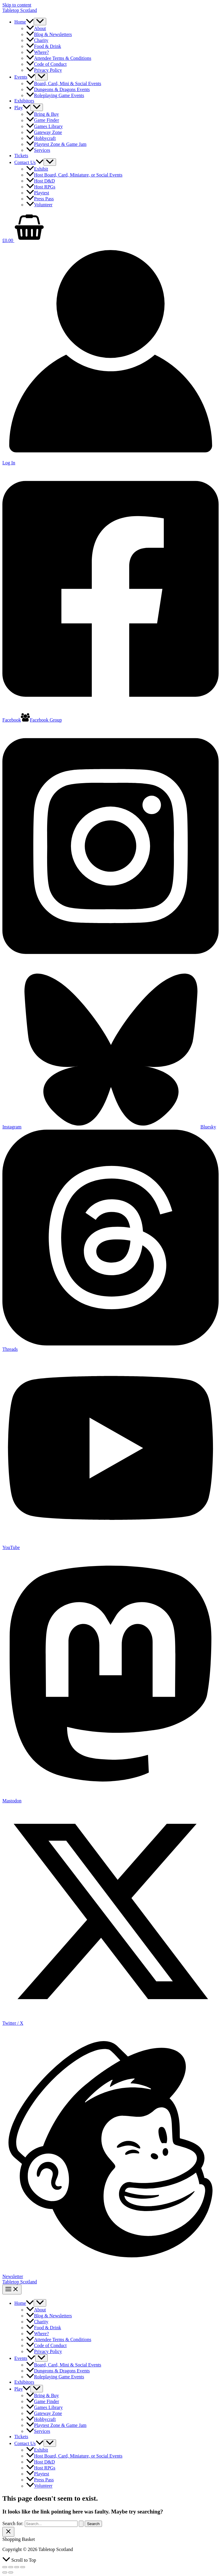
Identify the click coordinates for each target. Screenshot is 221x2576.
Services (38, 150)
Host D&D (40, 180)
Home (24, 21)
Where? (37, 52)
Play (22, 107)
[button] (30, 21)
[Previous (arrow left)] (4, 2572)
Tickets (21, 155)
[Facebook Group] (41, 719)
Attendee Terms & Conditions (58, 58)
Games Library (44, 126)
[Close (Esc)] (22, 2567)
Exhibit (37, 168)
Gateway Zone (44, 132)
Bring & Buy (42, 114)
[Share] (16, 2567)
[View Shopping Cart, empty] (110, 227)
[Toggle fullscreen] (10, 2567)
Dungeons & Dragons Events (58, 89)
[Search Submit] (81, 2524)
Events (24, 76)
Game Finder (42, 120)
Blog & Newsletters (49, 34)
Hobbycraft (41, 138)
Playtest (37, 192)
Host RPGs (40, 186)
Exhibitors (24, 100)
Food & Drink (43, 46)
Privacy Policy (44, 70)
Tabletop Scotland (19, 10)
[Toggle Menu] (40, 21)
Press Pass (40, 198)
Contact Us (29, 162)
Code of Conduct (46, 64)
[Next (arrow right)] (10, 2572)
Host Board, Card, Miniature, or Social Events (74, 174)
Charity (37, 40)
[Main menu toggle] (11, 2289)
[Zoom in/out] (4, 2567)
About (36, 28)
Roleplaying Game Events (55, 95)
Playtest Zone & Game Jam (56, 144)
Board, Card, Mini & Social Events (63, 83)
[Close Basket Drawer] (8, 2532)
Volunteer (39, 204)
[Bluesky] (118, 1126)
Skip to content (16, 4)
